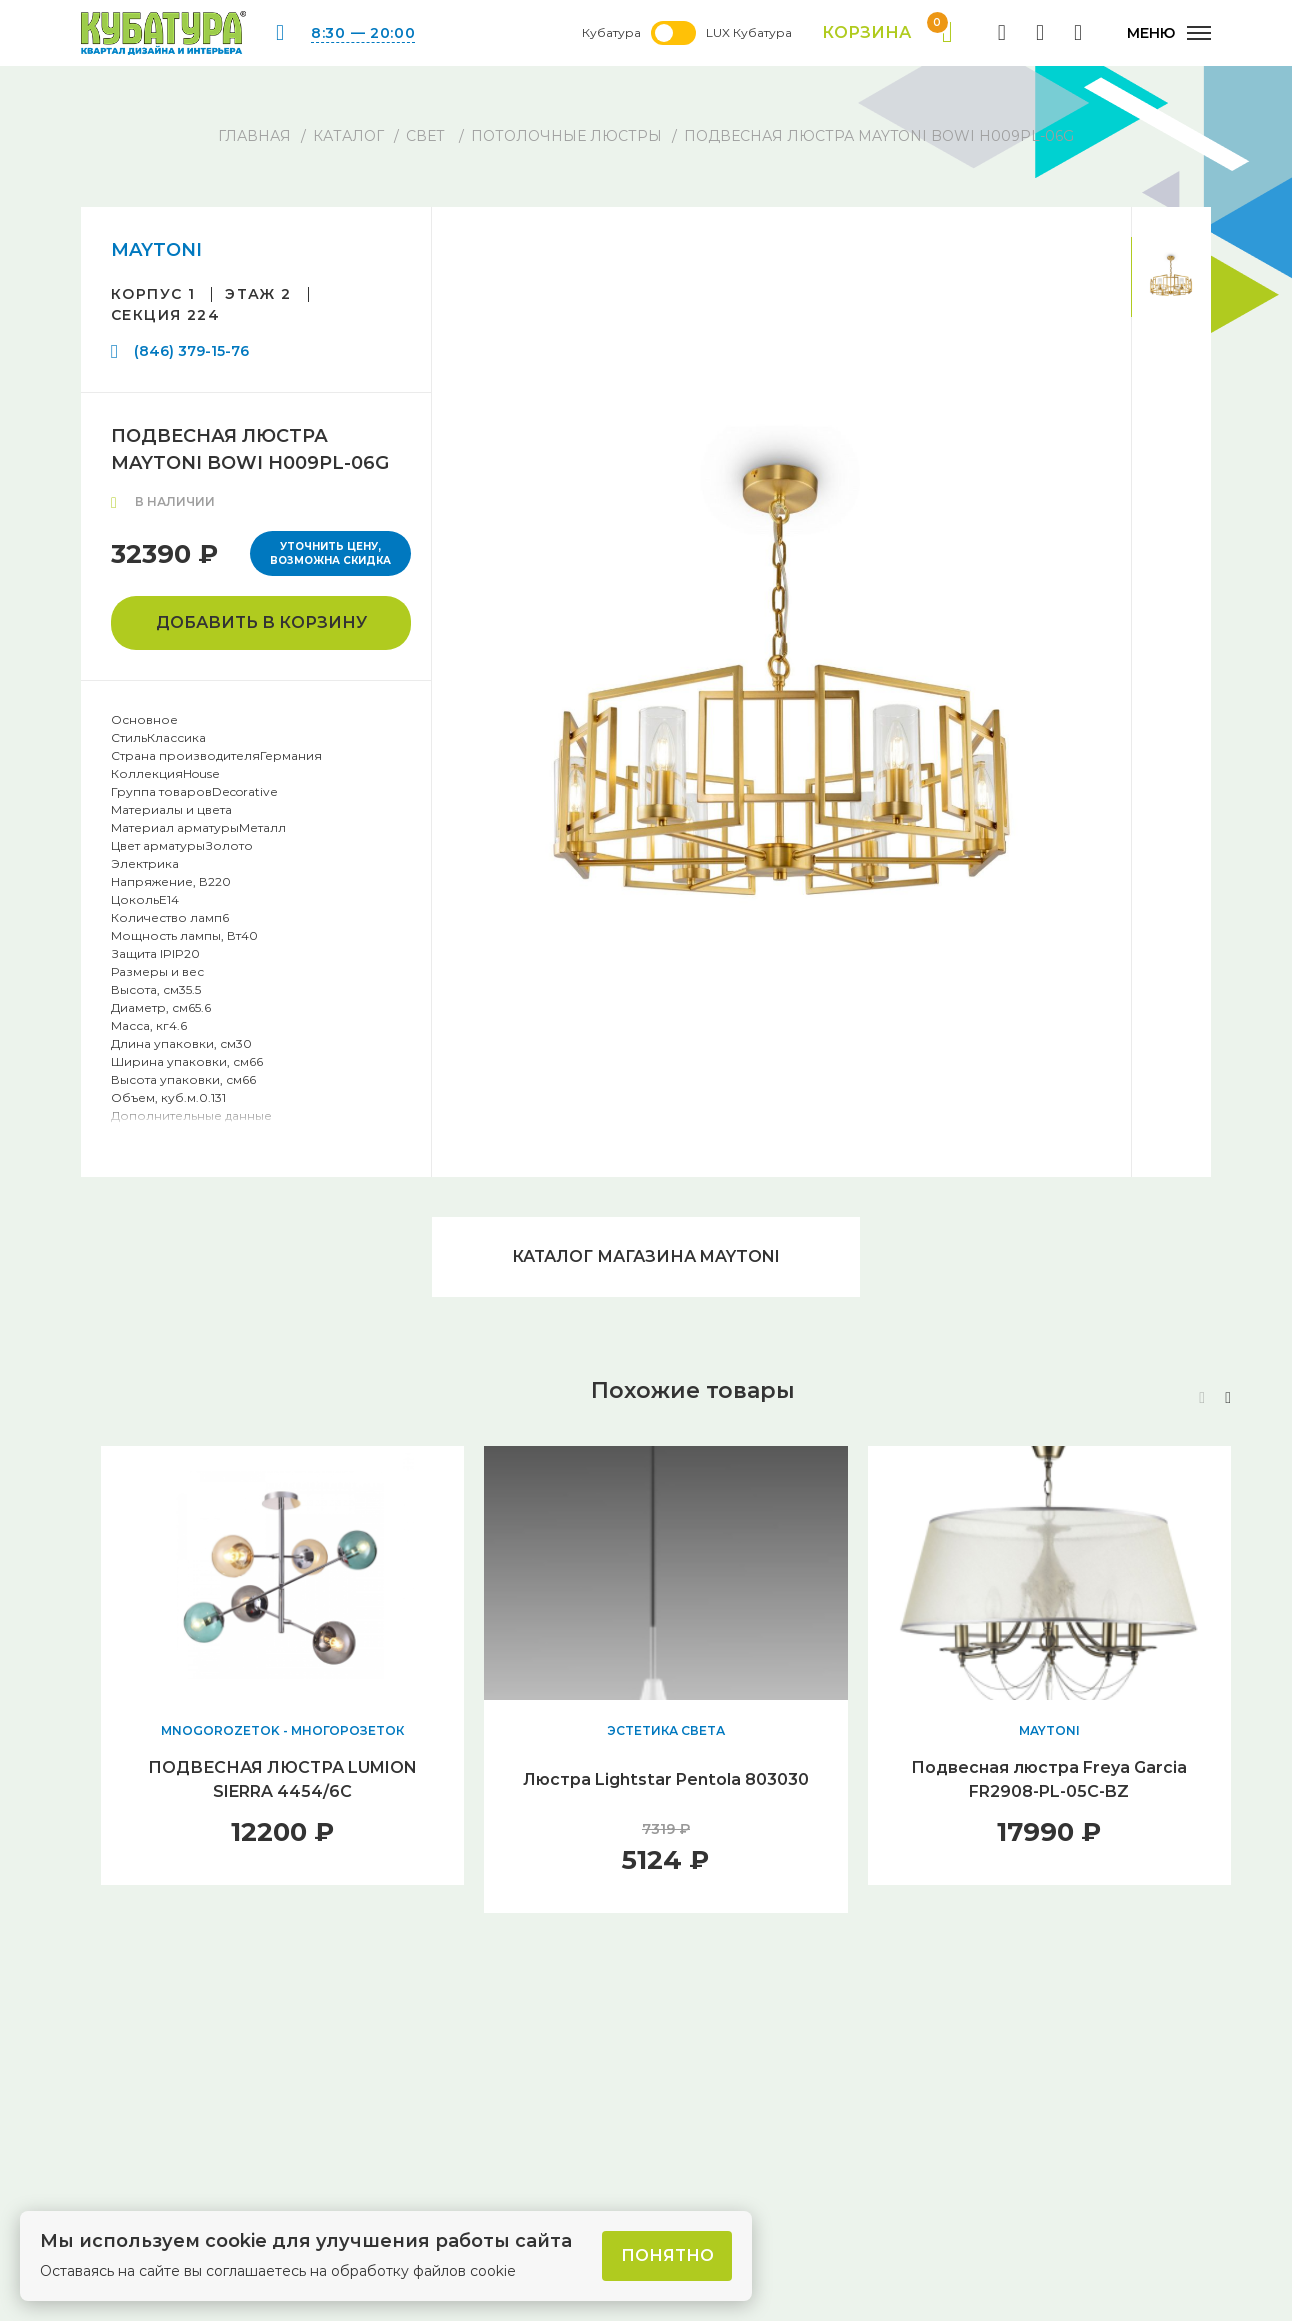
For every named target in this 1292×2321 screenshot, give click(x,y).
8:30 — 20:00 (363, 33)
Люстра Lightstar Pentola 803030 (666, 1779)
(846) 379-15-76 (191, 351)
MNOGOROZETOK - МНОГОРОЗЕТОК (282, 1730)
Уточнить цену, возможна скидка (330, 553)
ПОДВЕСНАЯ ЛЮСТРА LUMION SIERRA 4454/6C (282, 1779)
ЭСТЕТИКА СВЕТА (666, 1730)
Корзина (887, 33)
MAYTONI (156, 250)
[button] (1228, 1398)
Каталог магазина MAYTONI (646, 1256)
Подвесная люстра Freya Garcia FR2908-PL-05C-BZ (1049, 1779)
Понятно (667, 2255)
